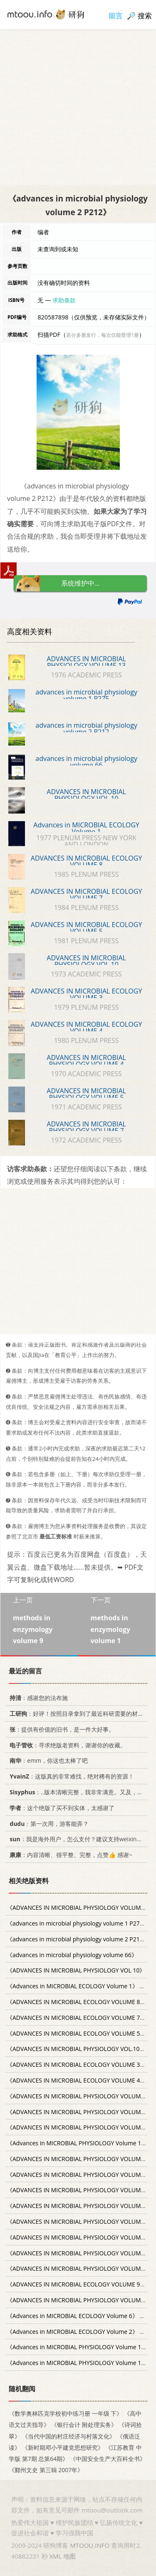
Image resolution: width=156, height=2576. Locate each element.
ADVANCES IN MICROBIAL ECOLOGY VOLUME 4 (86, 1027)
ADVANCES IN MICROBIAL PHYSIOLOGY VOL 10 (86, 795)
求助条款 (64, 300)
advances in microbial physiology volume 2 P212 (86, 728)
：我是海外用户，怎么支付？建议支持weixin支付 (77, 1839)
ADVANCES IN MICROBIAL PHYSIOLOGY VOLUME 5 (86, 1094)
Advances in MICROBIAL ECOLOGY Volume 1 (86, 828)
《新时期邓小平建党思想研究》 (63, 2447)
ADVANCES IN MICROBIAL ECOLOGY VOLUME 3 (86, 994)
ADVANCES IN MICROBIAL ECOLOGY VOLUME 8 (86, 861)
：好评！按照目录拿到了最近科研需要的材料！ (78, 1713)
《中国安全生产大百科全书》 (108, 2459)
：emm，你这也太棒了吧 (47, 1760)
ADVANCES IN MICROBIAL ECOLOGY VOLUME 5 (86, 928)
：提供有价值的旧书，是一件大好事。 (60, 1729)
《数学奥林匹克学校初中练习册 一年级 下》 (65, 2413)
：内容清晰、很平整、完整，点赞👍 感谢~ (69, 1855)
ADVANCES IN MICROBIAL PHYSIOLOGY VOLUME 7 (86, 1127)
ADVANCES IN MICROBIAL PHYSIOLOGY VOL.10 (86, 961)
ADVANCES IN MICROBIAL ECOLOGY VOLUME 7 (86, 894)
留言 (116, 15)
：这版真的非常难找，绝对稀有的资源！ (70, 1776)
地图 (69, 2556)
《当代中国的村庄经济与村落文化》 (68, 2436)
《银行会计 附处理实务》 (84, 2425)
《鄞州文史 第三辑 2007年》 (46, 2470)
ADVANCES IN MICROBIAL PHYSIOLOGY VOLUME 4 (86, 1060)
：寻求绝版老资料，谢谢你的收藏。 (66, 1745)
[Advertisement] (78, 107)
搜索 (145, 15)
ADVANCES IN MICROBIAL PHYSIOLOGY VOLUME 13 (86, 662)
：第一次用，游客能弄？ (48, 1823)
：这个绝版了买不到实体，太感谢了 (60, 1807)
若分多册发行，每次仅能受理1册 (102, 335)
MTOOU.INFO (89, 2545)
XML (55, 2556)
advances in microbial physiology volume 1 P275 (86, 695)
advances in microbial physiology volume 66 (86, 761)
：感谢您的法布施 (37, 1698)
